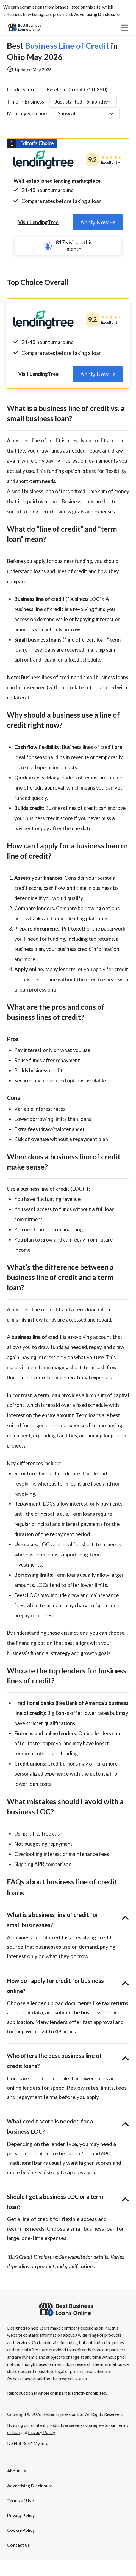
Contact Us (18, 2560)
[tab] (98, 222)
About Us (16, 2486)
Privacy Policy (21, 2530)
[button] (97, 14)
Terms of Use (20, 2516)
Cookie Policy (21, 2545)
